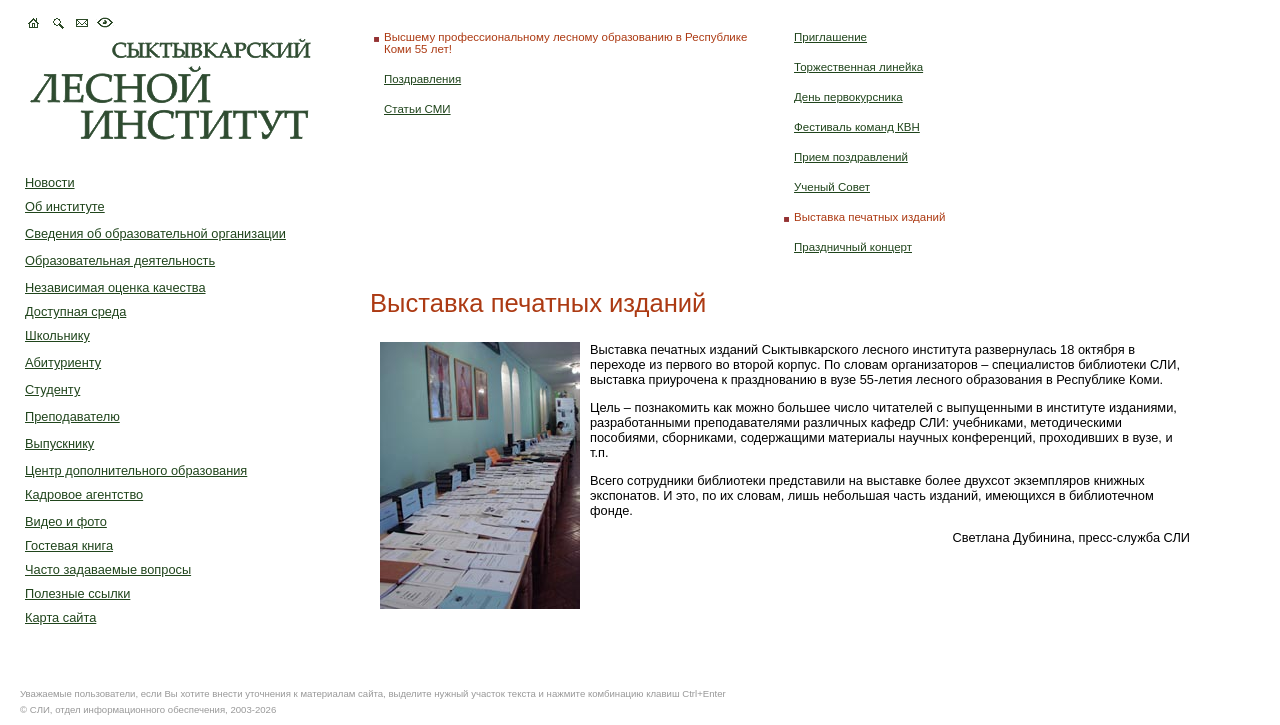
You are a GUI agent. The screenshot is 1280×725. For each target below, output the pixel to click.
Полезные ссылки (77, 593)
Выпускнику (59, 443)
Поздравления (422, 79)
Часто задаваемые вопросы (108, 569)
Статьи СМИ (417, 109)
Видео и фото (66, 521)
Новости (50, 182)
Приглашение (830, 37)
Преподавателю (72, 416)
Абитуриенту (63, 362)
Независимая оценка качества (115, 287)
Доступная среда (75, 311)
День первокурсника (848, 97)
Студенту (52, 389)
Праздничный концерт (853, 247)
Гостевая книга (69, 545)
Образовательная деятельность (120, 260)
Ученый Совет (832, 187)
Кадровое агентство (84, 494)
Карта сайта (60, 617)
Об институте (65, 206)
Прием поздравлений (851, 157)
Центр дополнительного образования (136, 470)
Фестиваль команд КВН (857, 127)
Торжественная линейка (858, 67)
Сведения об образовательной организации (155, 233)
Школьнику (57, 335)
